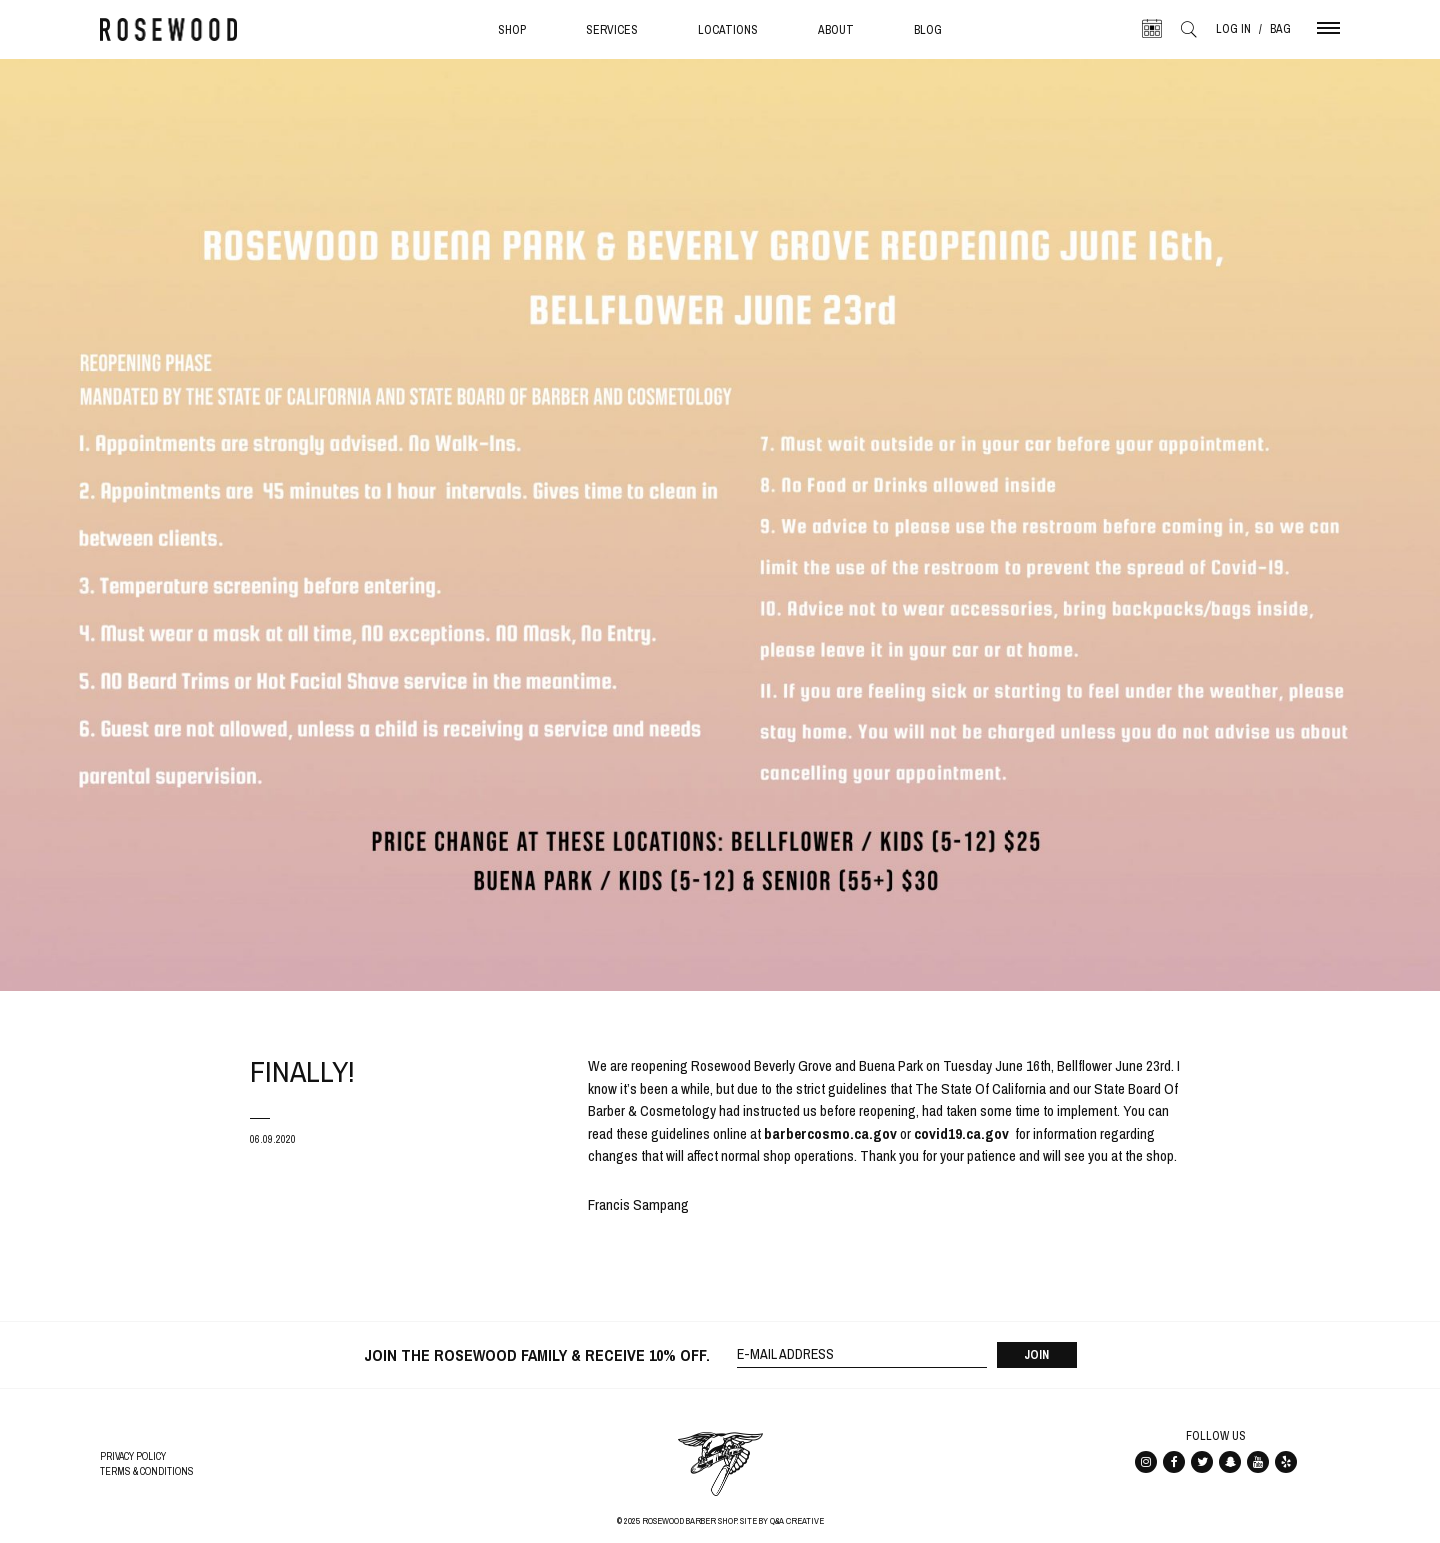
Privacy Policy (133, 1456)
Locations (728, 30)
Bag (1280, 29)
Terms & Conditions (147, 1471)
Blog (928, 30)
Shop (512, 30)
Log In (1233, 29)
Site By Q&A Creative (782, 1521)
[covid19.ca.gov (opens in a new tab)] (961, 1133)
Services (612, 30)
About (836, 30)
